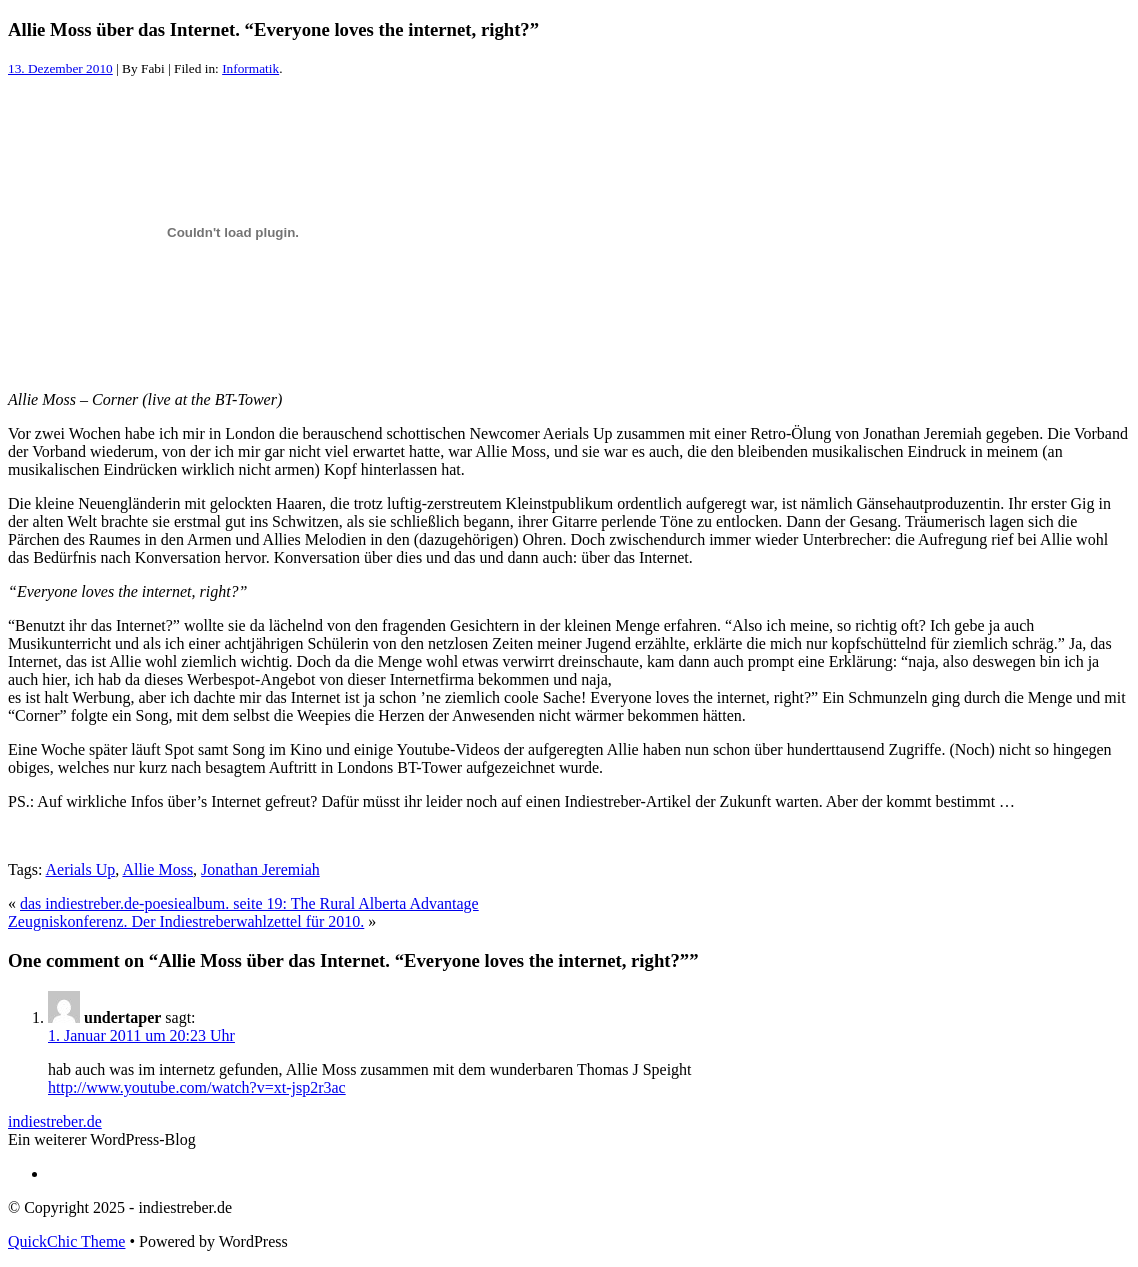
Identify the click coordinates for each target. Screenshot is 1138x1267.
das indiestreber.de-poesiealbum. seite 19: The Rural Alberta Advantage (249, 903)
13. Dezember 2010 (60, 68)
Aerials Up (81, 869)
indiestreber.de (55, 1121)
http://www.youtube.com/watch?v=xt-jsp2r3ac (197, 1087)
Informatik (250, 68)
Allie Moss (157, 869)
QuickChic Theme (66, 1241)
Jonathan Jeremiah (260, 869)
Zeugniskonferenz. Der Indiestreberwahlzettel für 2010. (186, 921)
